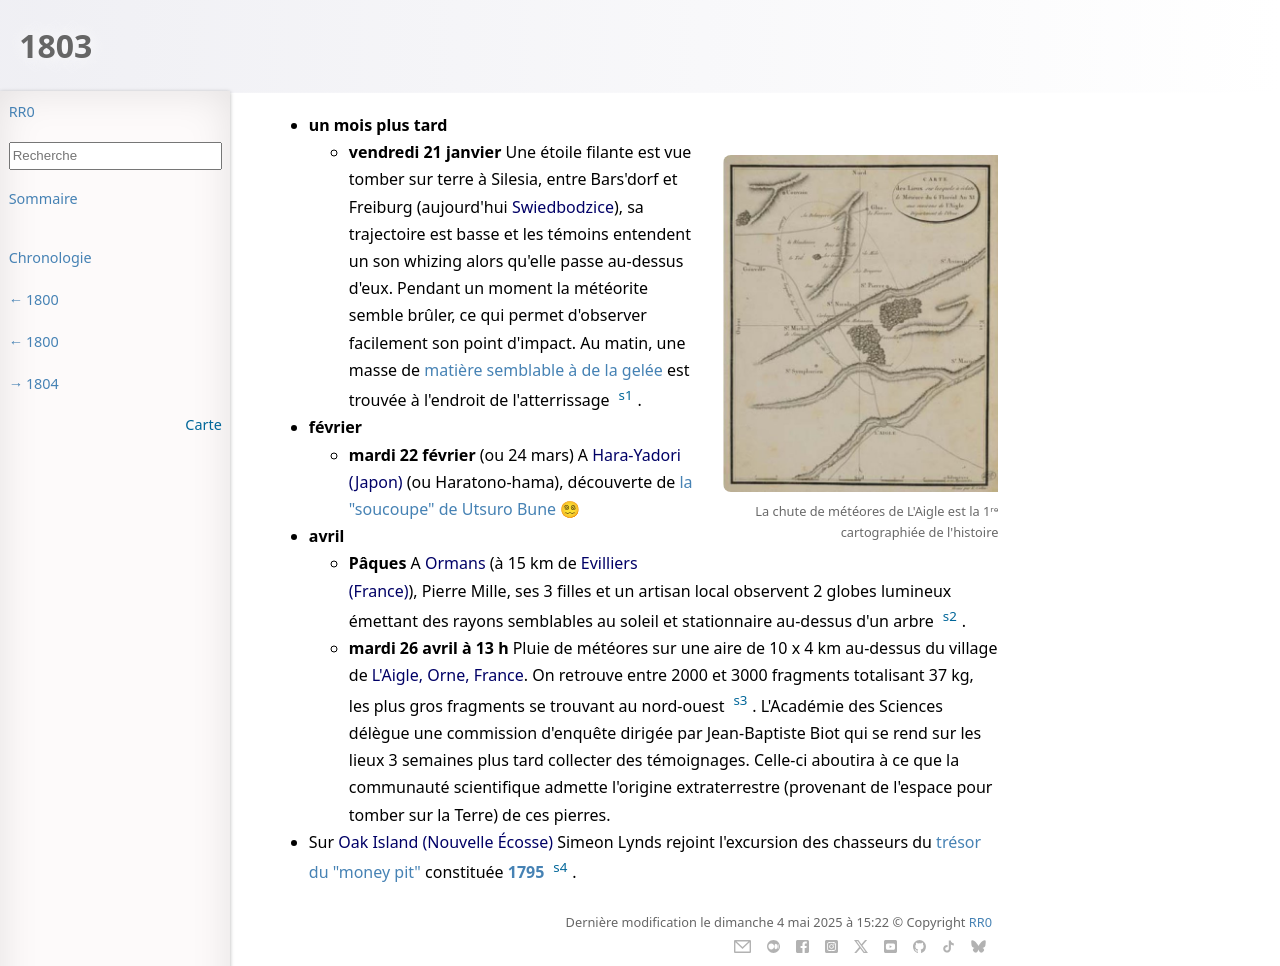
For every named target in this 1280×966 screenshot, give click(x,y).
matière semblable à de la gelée (543, 370)
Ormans (455, 563)
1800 (42, 299)
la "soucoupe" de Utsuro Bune (521, 495)
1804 (42, 383)
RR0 (22, 111)
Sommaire (43, 198)
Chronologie (50, 257)
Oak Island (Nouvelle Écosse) (445, 842)
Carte (203, 424)
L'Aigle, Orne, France (448, 675)
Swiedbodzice (563, 207)
